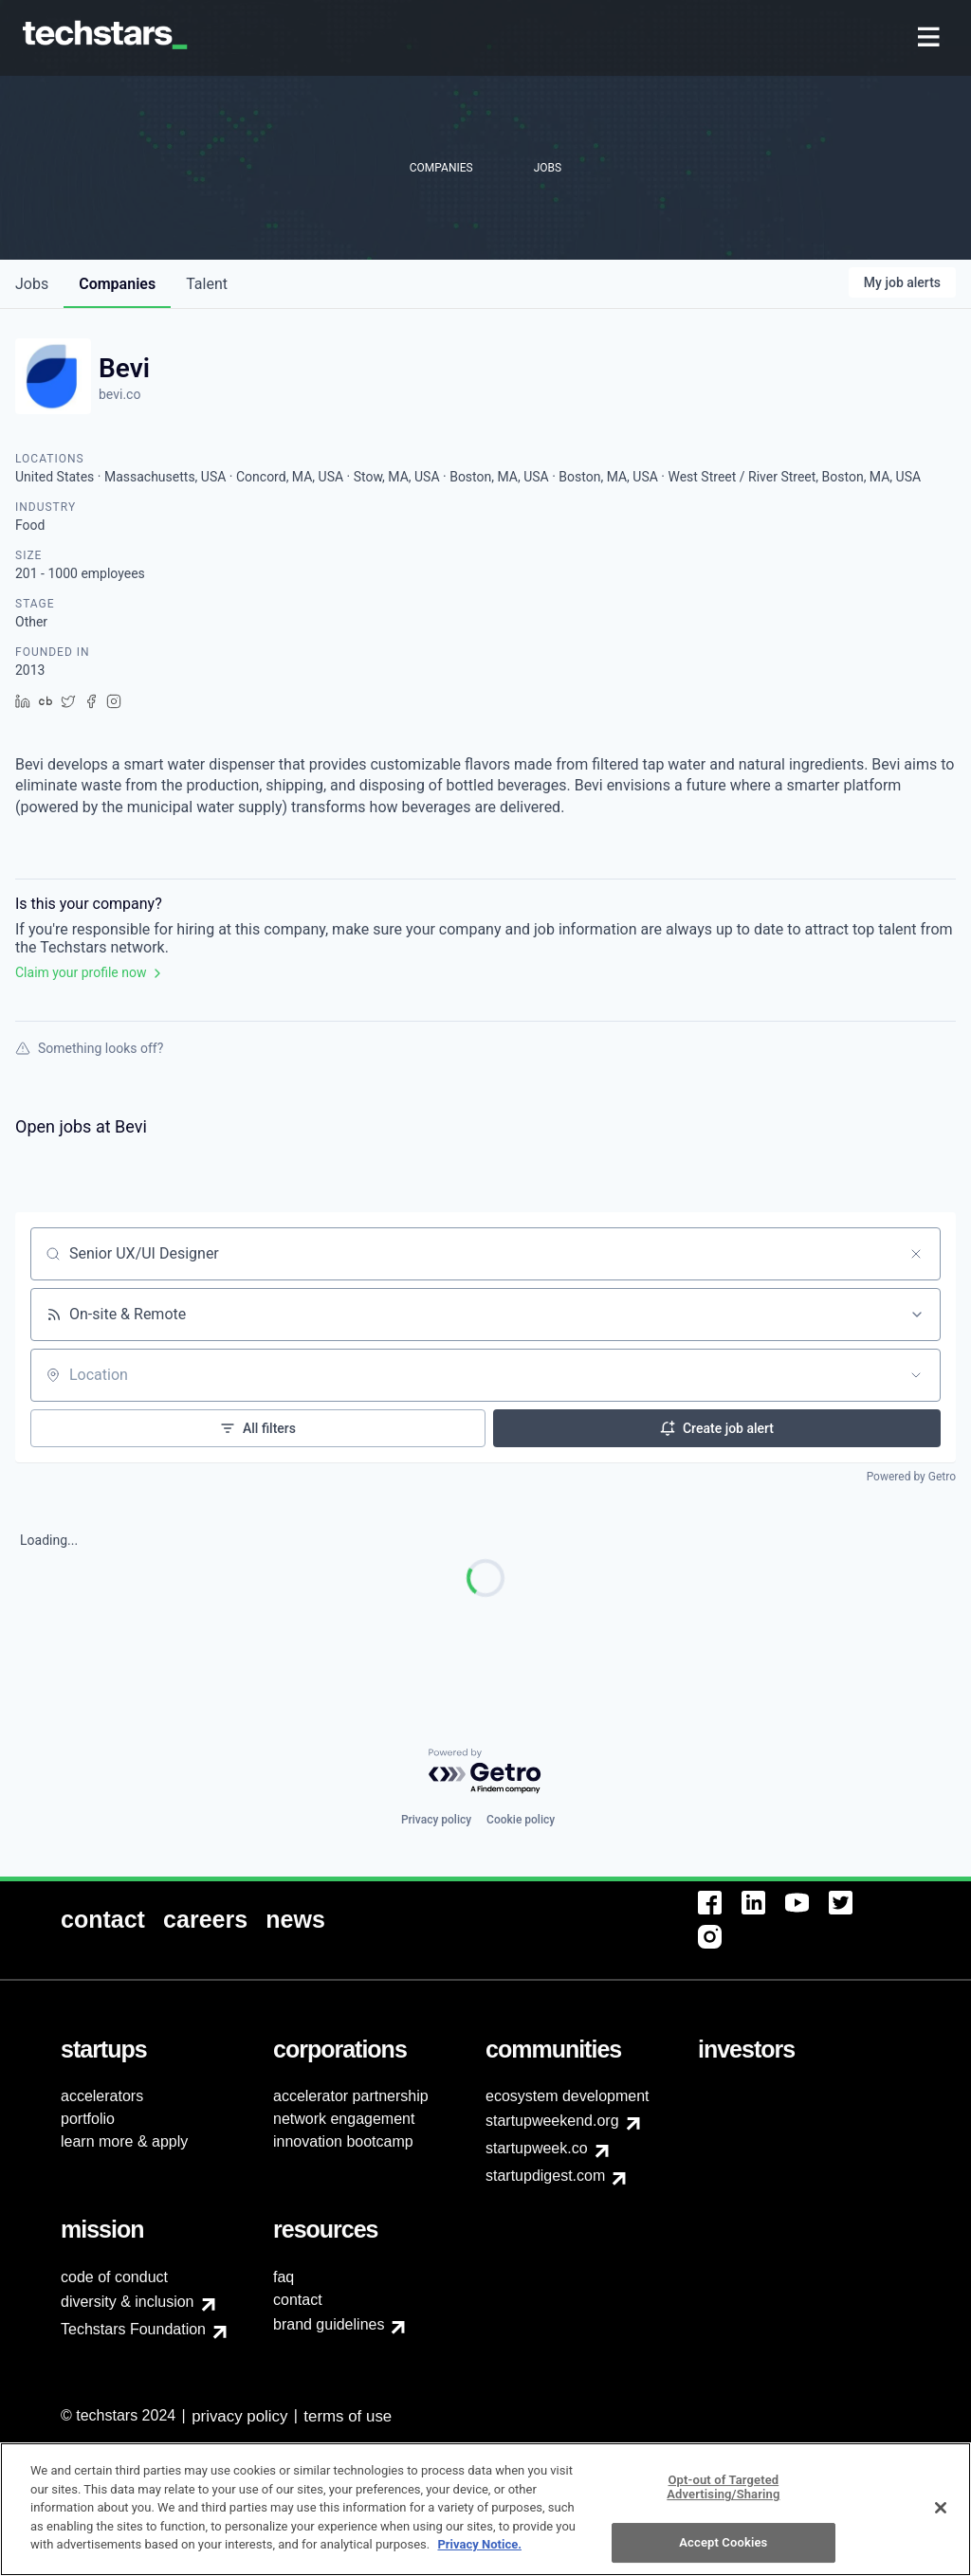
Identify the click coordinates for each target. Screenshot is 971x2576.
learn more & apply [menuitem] (124, 2141)
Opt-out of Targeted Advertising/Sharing (723, 2499)
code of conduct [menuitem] (114, 2277)
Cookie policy (520, 1819)
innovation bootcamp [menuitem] (343, 2141)
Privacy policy (436, 1819)
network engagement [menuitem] (343, 2119)
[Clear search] (916, 1254)
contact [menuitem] (297, 2300)
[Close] (941, 2520)
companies (117, 284)
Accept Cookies (723, 2555)
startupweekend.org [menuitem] (552, 2121)
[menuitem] (930, 38)
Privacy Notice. (479, 2556)
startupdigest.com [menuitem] (545, 2176)
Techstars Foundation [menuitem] (133, 2329)
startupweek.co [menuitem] (537, 2148)
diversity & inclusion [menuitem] (127, 2302)
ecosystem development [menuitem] (568, 2096)
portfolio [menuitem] (88, 2119)
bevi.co (119, 394)
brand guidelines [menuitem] (328, 2324)
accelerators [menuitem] (102, 2096)
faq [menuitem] (283, 2277)
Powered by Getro (911, 1476)
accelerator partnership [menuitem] (351, 2096)
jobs (31, 284)
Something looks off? (89, 1048)
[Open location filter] (916, 1375)
